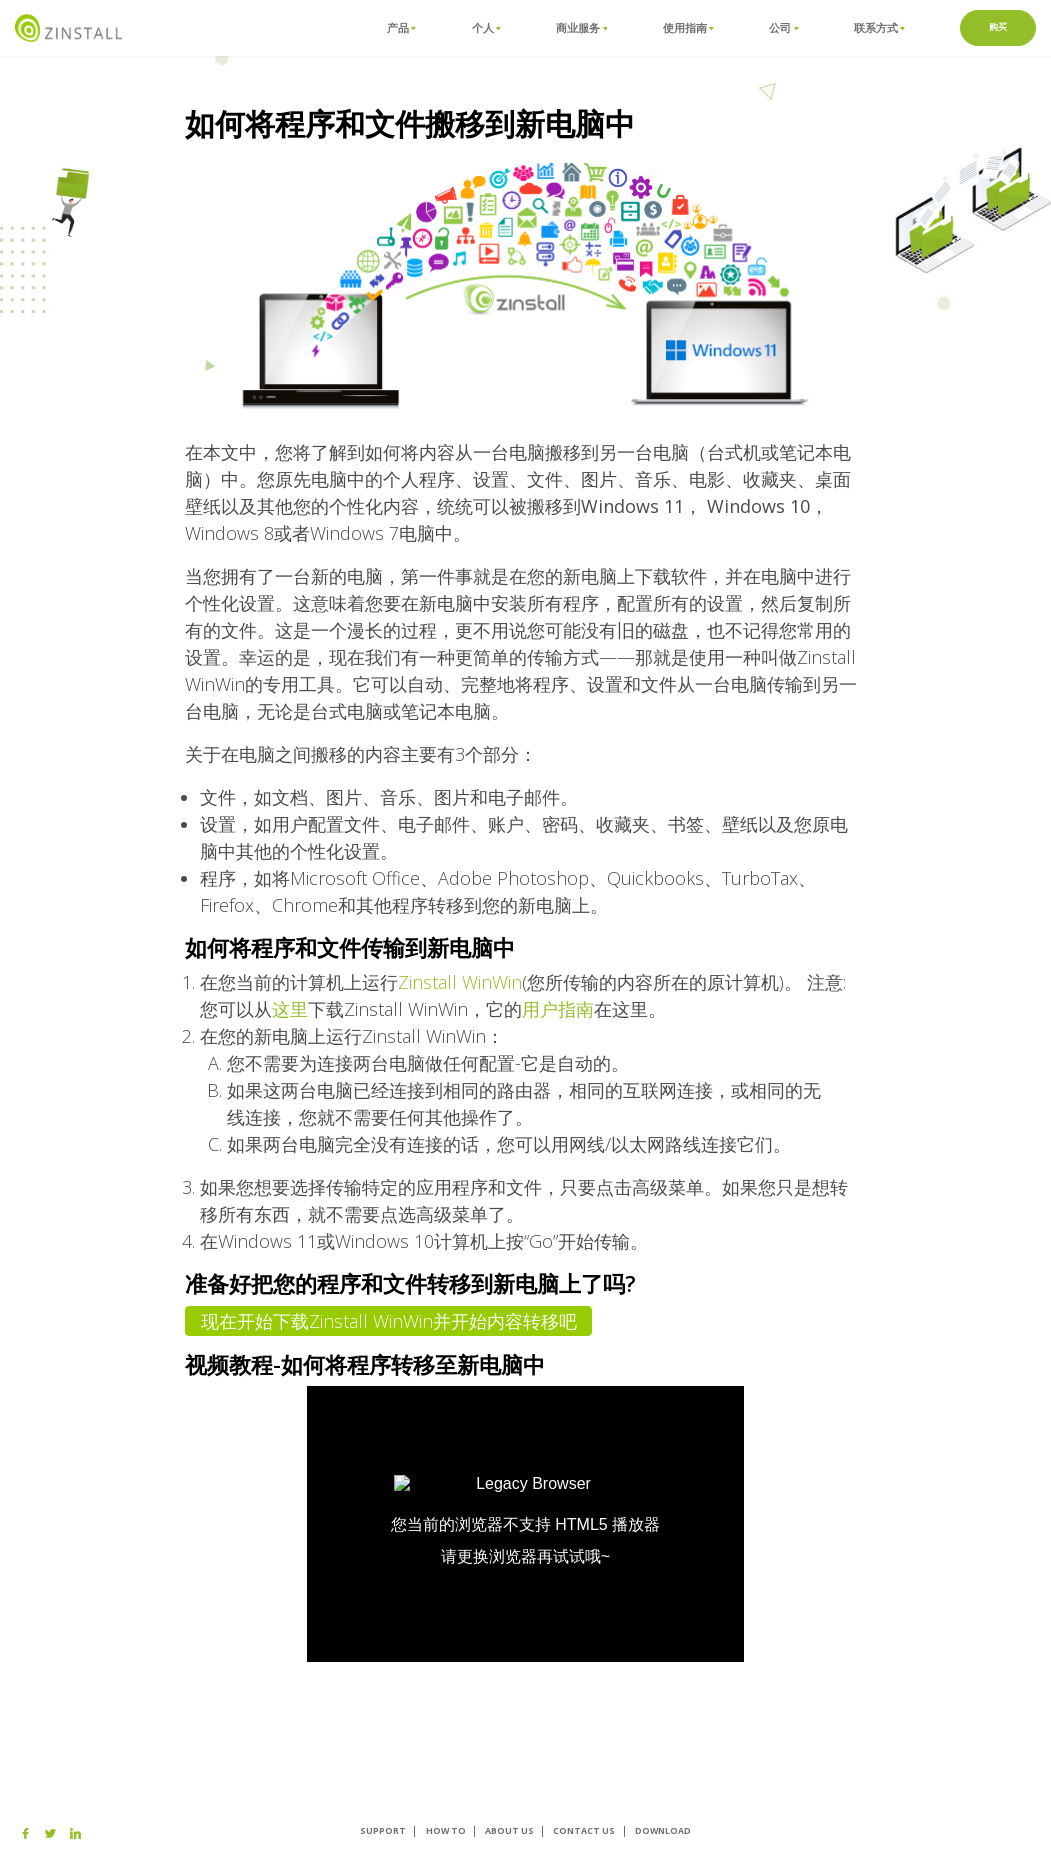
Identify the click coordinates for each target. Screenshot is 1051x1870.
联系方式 (879, 27)
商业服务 (581, 27)
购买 (998, 27)
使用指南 (688, 27)
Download (663, 1831)
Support (383, 1831)
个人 (486, 27)
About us (509, 1831)
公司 (783, 27)
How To (446, 1831)
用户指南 (558, 1009)
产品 (401, 27)
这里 (290, 1009)
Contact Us (584, 1831)
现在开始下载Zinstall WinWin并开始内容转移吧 (389, 1321)
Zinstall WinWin (460, 982)
